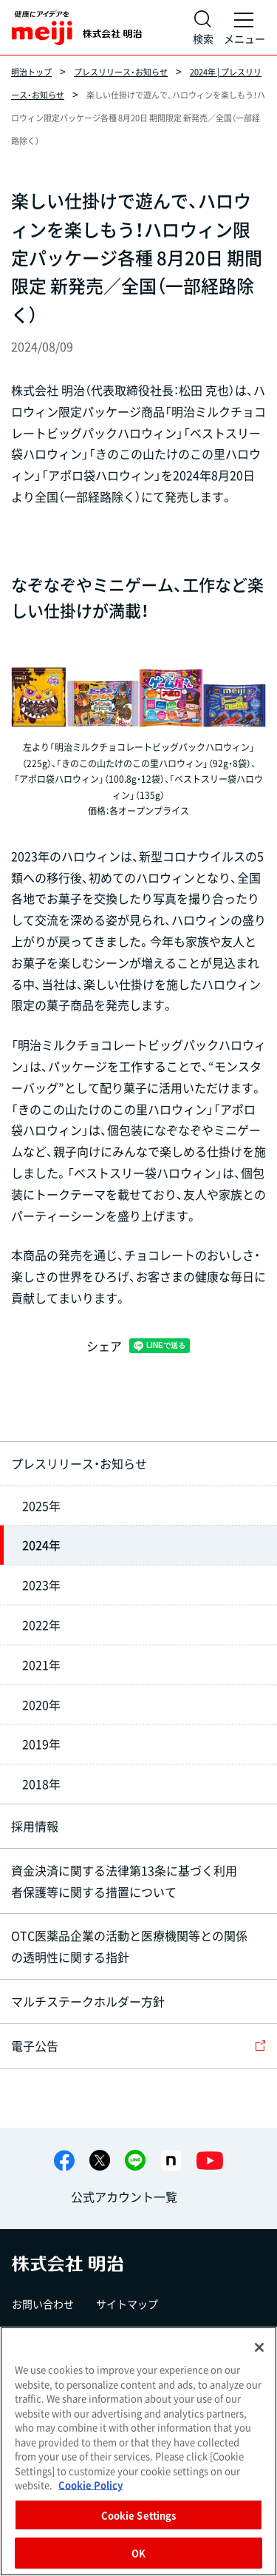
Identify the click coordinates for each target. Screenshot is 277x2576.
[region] (138, 2451)
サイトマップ (127, 2303)
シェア (104, 1346)
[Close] (259, 2347)
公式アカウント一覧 (124, 2196)
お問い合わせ (43, 2303)
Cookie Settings (139, 2515)
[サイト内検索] (203, 27)
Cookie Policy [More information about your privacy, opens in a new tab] (90, 2485)
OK (138, 2553)
